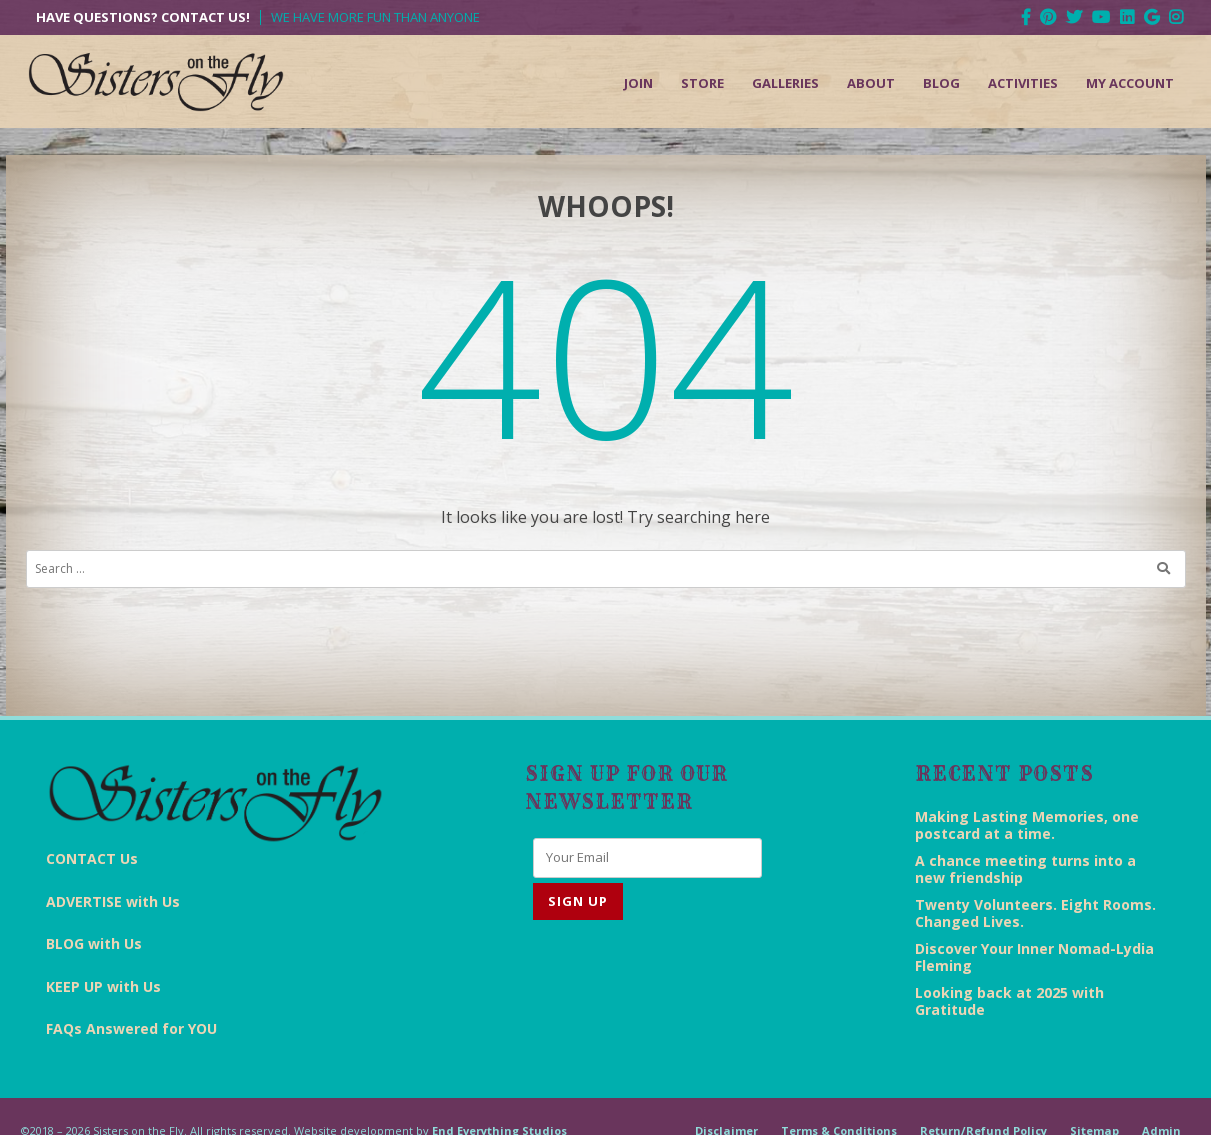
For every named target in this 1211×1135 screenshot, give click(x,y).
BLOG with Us (94, 943)
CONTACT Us (92, 858)
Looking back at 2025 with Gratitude (1009, 1001)
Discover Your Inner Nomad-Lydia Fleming (1034, 957)
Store (702, 83)
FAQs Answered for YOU (131, 1028)
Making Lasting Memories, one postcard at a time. (1027, 825)
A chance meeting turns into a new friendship (1025, 869)
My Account (1130, 83)
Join (638, 83)
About (871, 83)
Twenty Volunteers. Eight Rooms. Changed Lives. (1035, 913)
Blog (941, 83)
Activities (1023, 83)
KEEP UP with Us (103, 986)
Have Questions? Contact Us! (143, 17)
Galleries (785, 83)
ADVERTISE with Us (113, 901)
